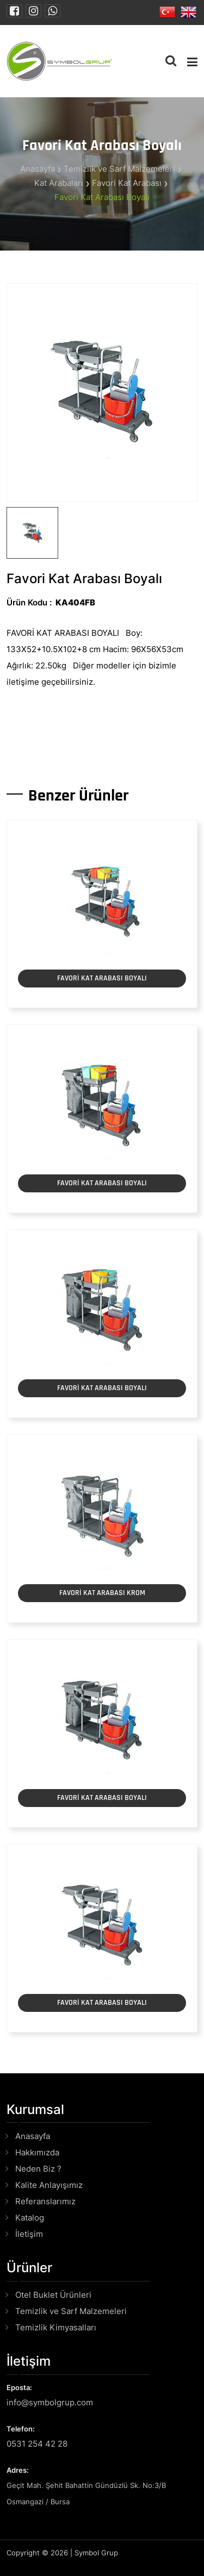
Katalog (29, 2217)
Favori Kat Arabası (127, 183)
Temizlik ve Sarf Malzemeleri (119, 169)
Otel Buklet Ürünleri (53, 2295)
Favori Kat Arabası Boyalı (102, 197)
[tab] (32, 533)
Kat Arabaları (58, 183)
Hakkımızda (37, 2152)
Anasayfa (37, 169)
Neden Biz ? (38, 2169)
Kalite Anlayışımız (49, 2185)
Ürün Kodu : (29, 602)
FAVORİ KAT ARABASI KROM (102, 1593)
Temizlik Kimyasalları (55, 2327)
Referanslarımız (45, 2201)
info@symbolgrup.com (50, 2402)
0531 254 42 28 (37, 2444)
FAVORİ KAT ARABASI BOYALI (102, 978)
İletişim (29, 2234)
